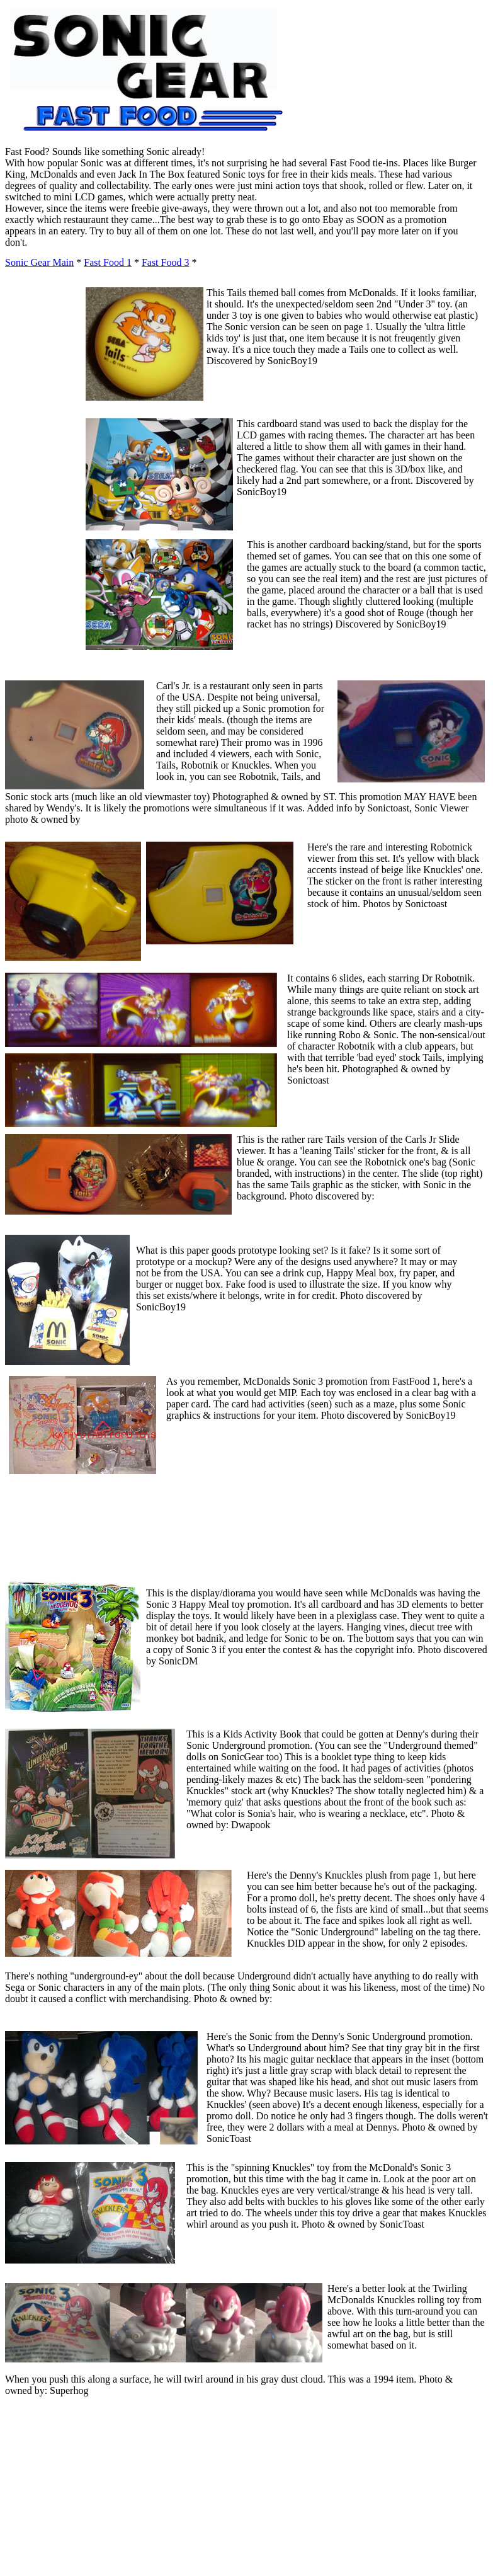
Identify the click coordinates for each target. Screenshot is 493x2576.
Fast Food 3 (166, 262)
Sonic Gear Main (39, 262)
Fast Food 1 (108, 262)
